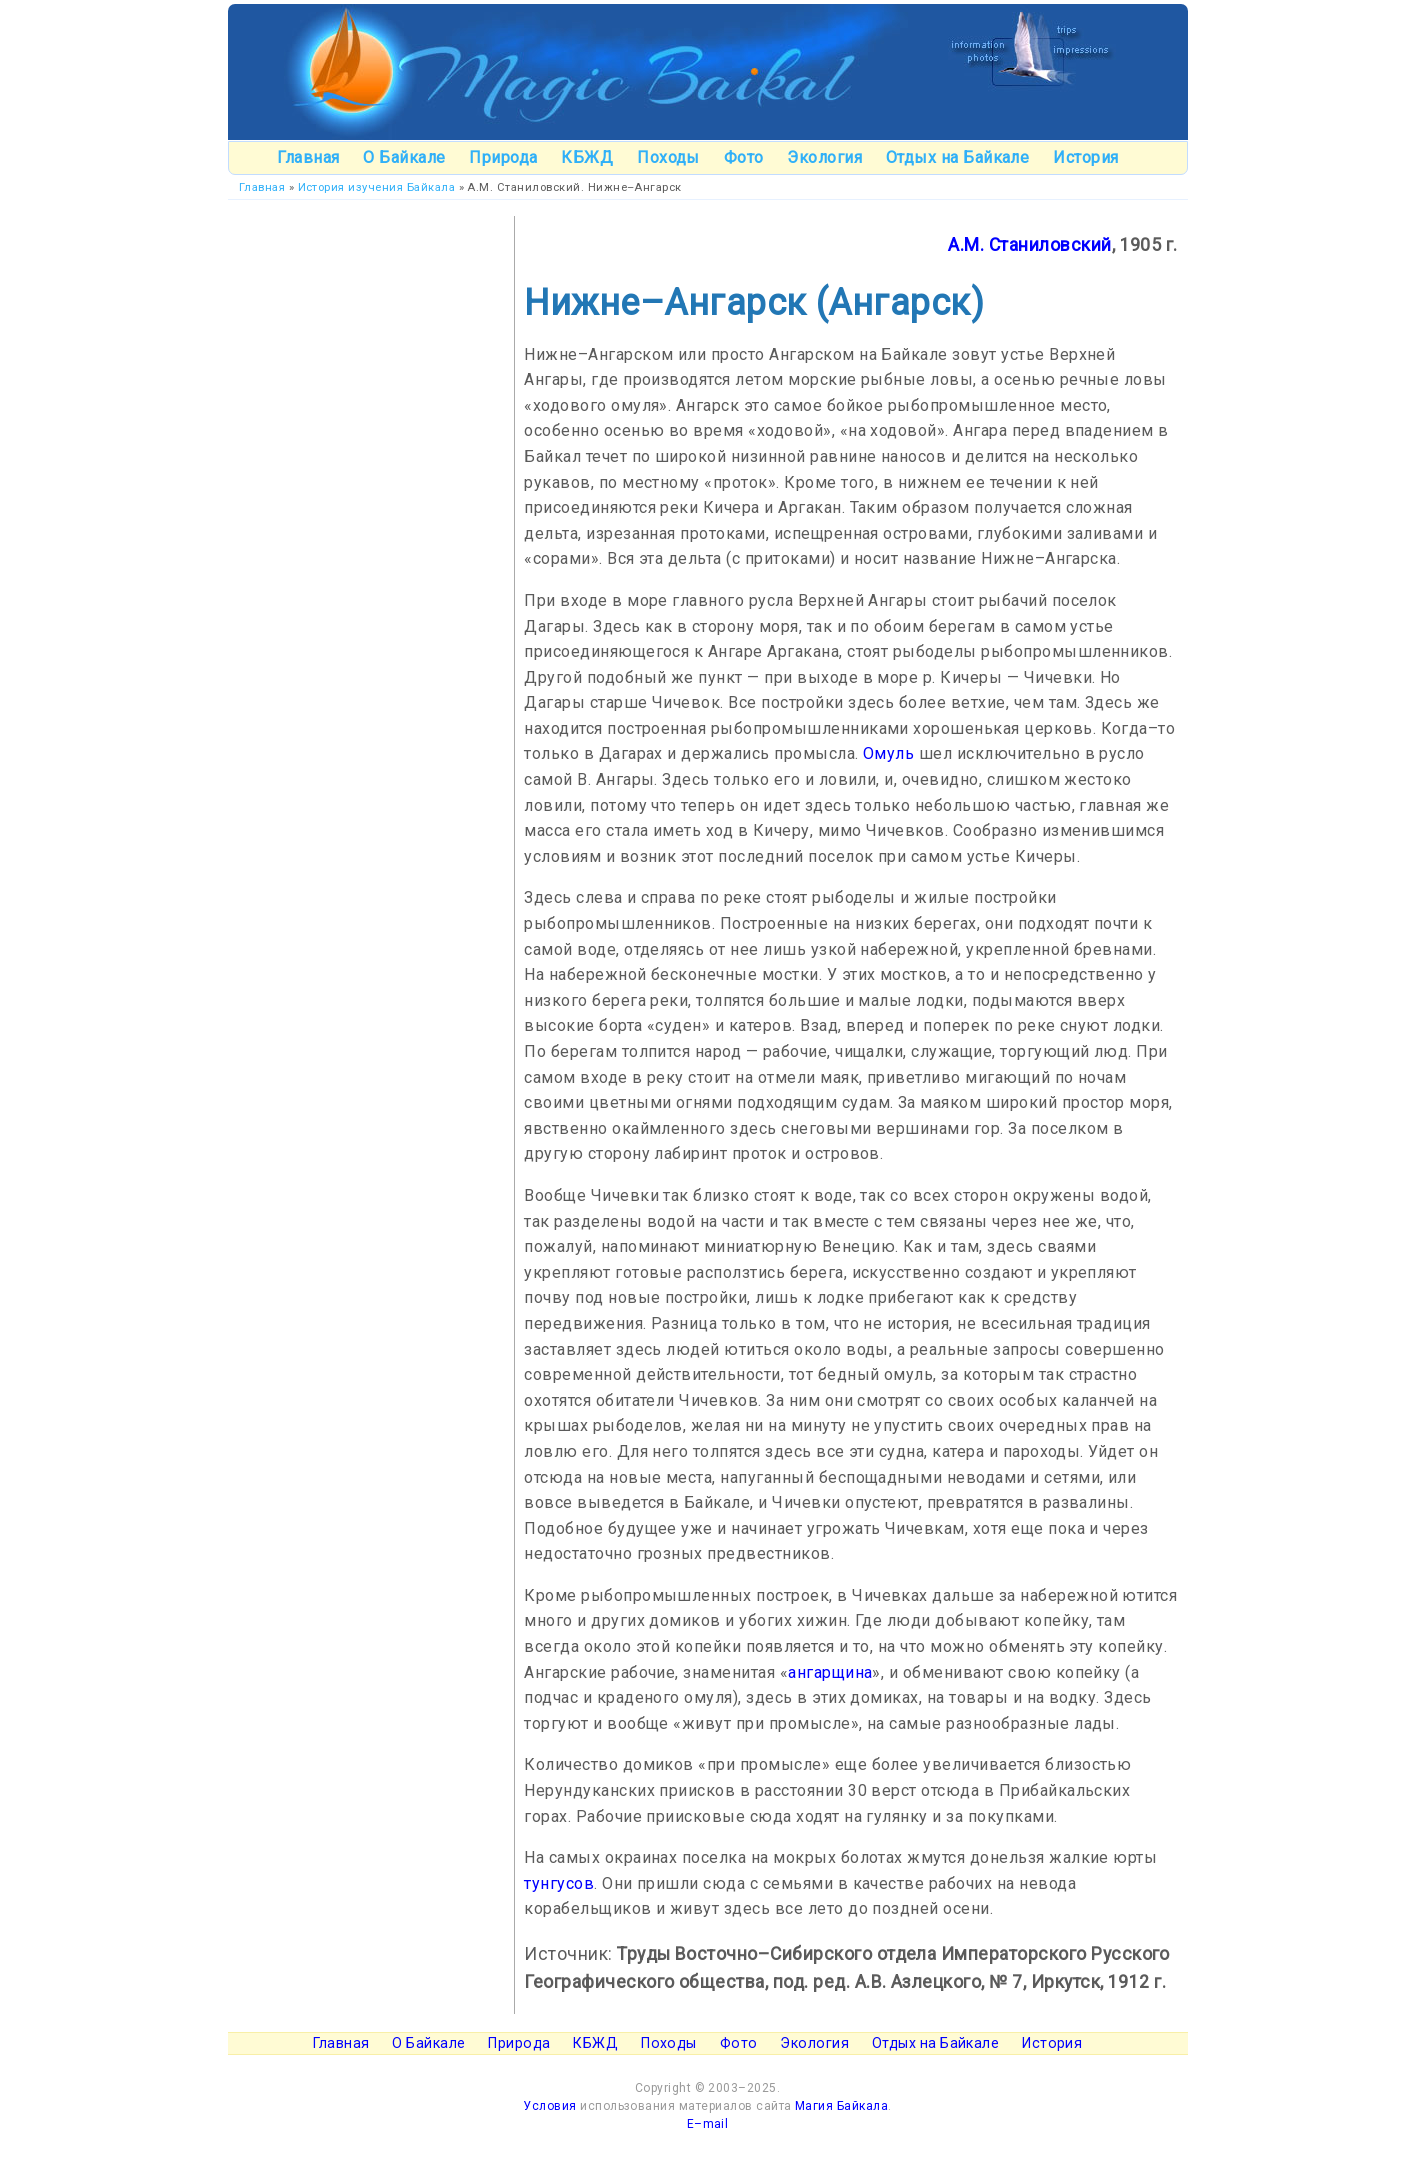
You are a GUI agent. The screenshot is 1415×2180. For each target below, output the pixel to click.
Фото (744, 157)
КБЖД (587, 157)
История (1085, 157)
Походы (668, 157)
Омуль (888, 753)
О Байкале (404, 157)
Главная (308, 157)
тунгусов (559, 1883)
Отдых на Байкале (958, 157)
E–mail (708, 2124)
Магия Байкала (841, 2106)
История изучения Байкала (377, 187)
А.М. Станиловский (1029, 245)
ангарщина (830, 1672)
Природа (503, 157)
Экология (824, 157)
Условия (549, 2106)
